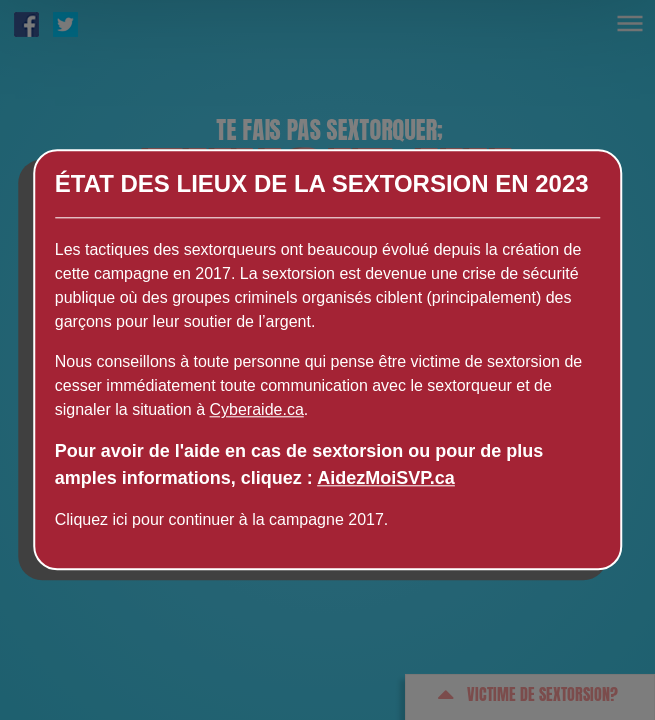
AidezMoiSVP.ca (386, 479)
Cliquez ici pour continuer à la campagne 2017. (222, 520)
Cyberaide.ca (257, 410)
